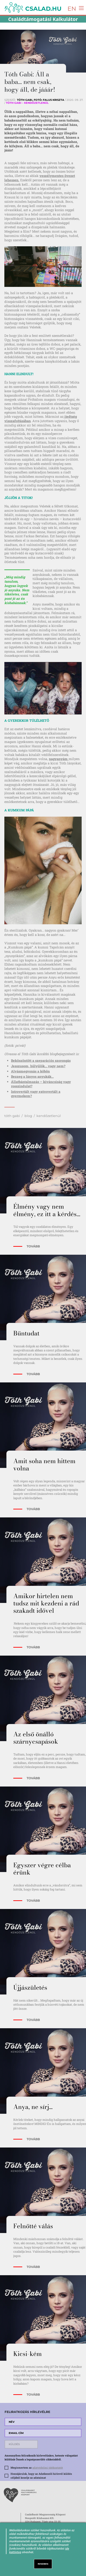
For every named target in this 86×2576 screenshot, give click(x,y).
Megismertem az (37, 2467)
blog (28, 1116)
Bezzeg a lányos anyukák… (32, 1076)
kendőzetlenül (48, 1116)
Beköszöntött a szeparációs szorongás (41, 1060)
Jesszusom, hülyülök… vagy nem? (38, 1066)
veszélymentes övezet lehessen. (39, 178)
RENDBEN (43, 2563)
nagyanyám (59, 759)
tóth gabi (12, 1116)
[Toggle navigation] (80, 8)
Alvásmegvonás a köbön (30, 1071)
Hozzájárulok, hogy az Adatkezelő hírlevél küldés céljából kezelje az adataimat (41, 2475)
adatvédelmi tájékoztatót (47, 2467)
